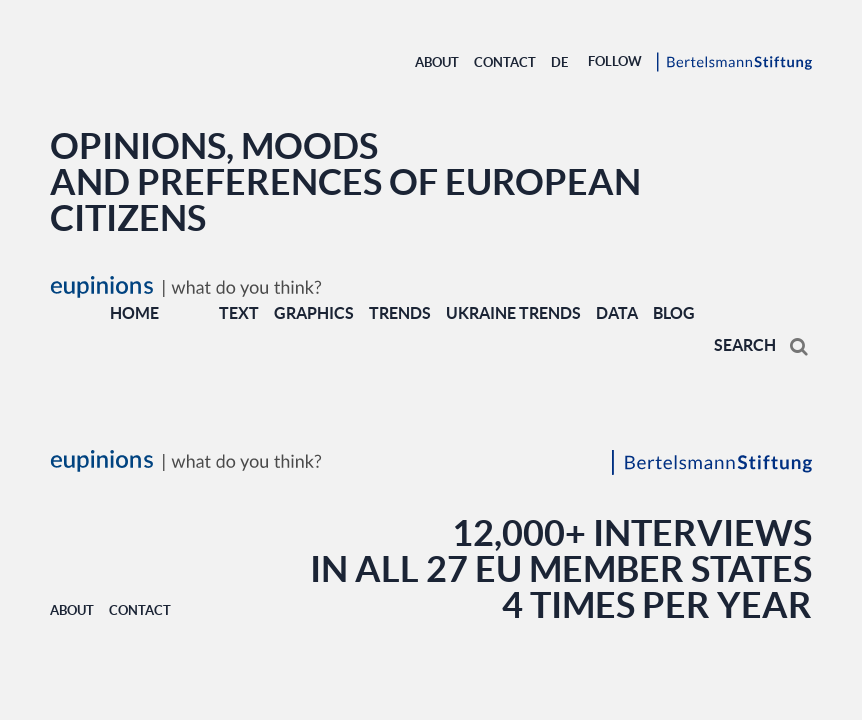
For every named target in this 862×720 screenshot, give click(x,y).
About (437, 62)
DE (559, 62)
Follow (615, 61)
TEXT (239, 313)
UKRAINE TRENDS (513, 313)
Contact (505, 62)
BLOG (674, 313)
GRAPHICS (314, 313)
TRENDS (400, 313)
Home (134, 313)
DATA (617, 313)
